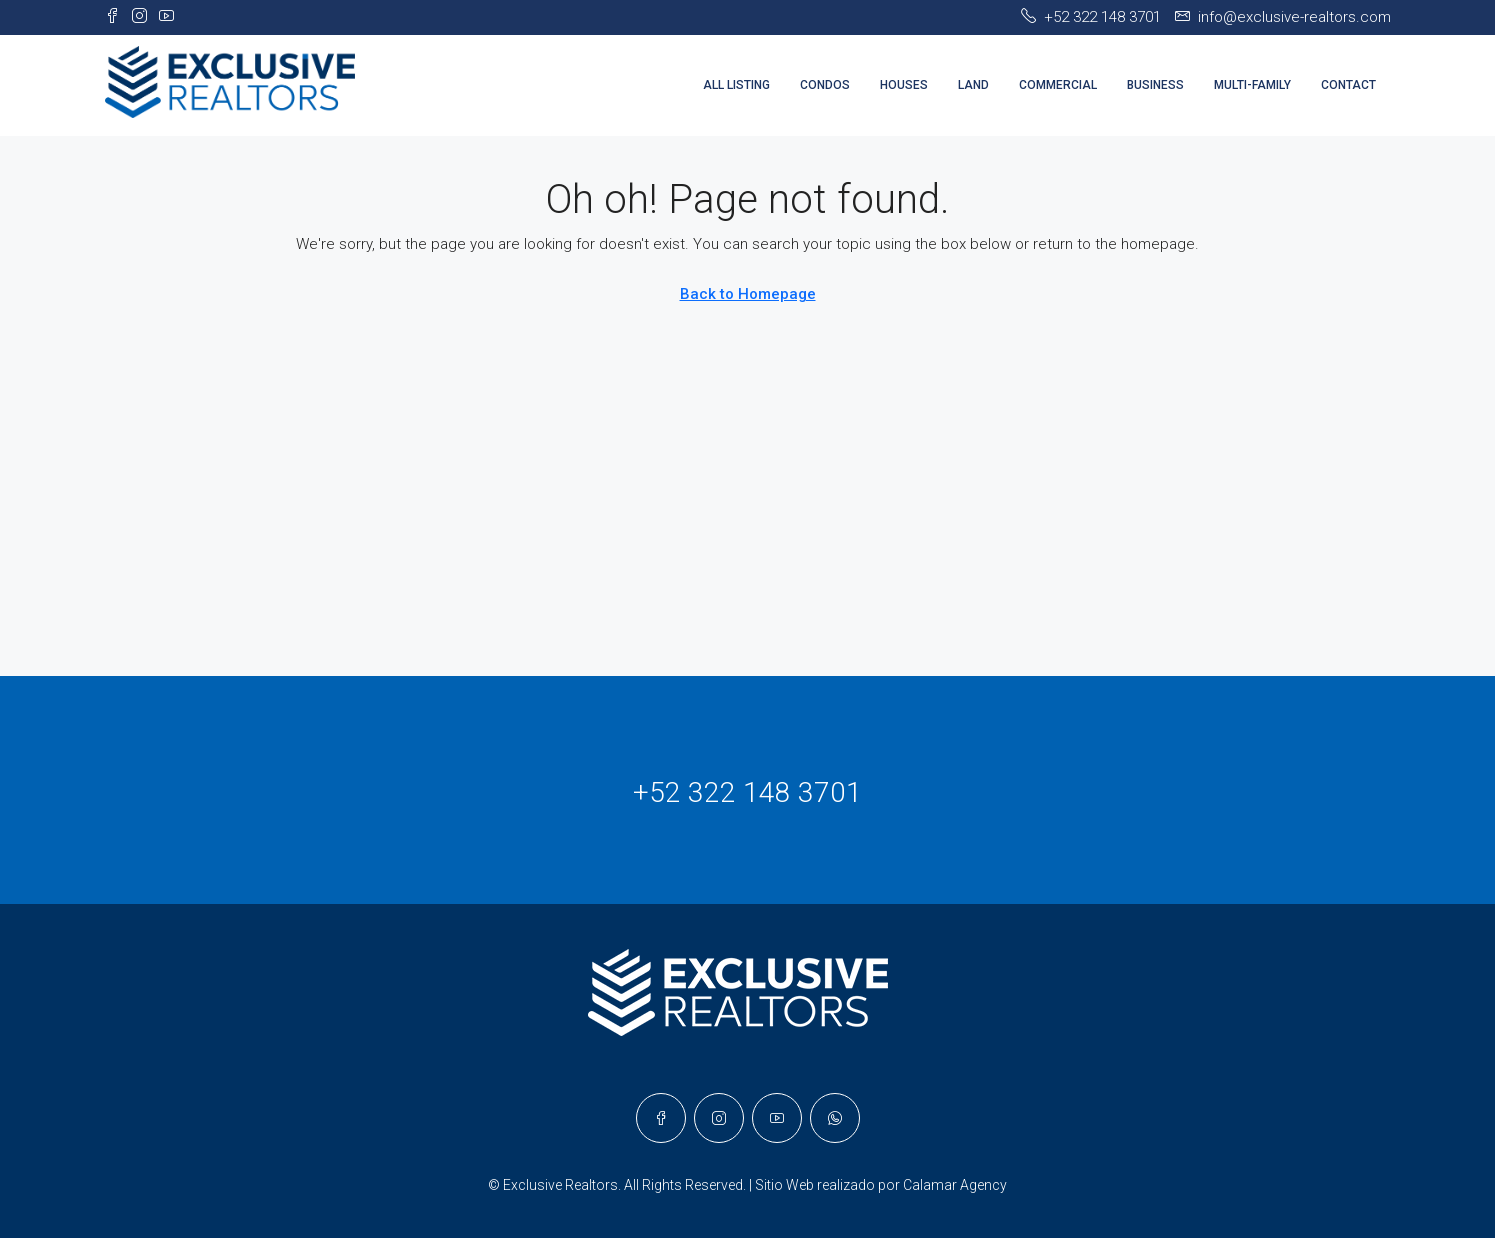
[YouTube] (777, 1118)
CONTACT (1348, 85)
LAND (973, 85)
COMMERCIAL (1058, 85)
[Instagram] (719, 1118)
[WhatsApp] (835, 1118)
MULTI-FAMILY (1252, 85)
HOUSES (904, 85)
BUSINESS (1155, 85)
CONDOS (825, 85)
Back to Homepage (748, 294)
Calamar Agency (955, 1185)
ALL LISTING (736, 85)
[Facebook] (661, 1118)
